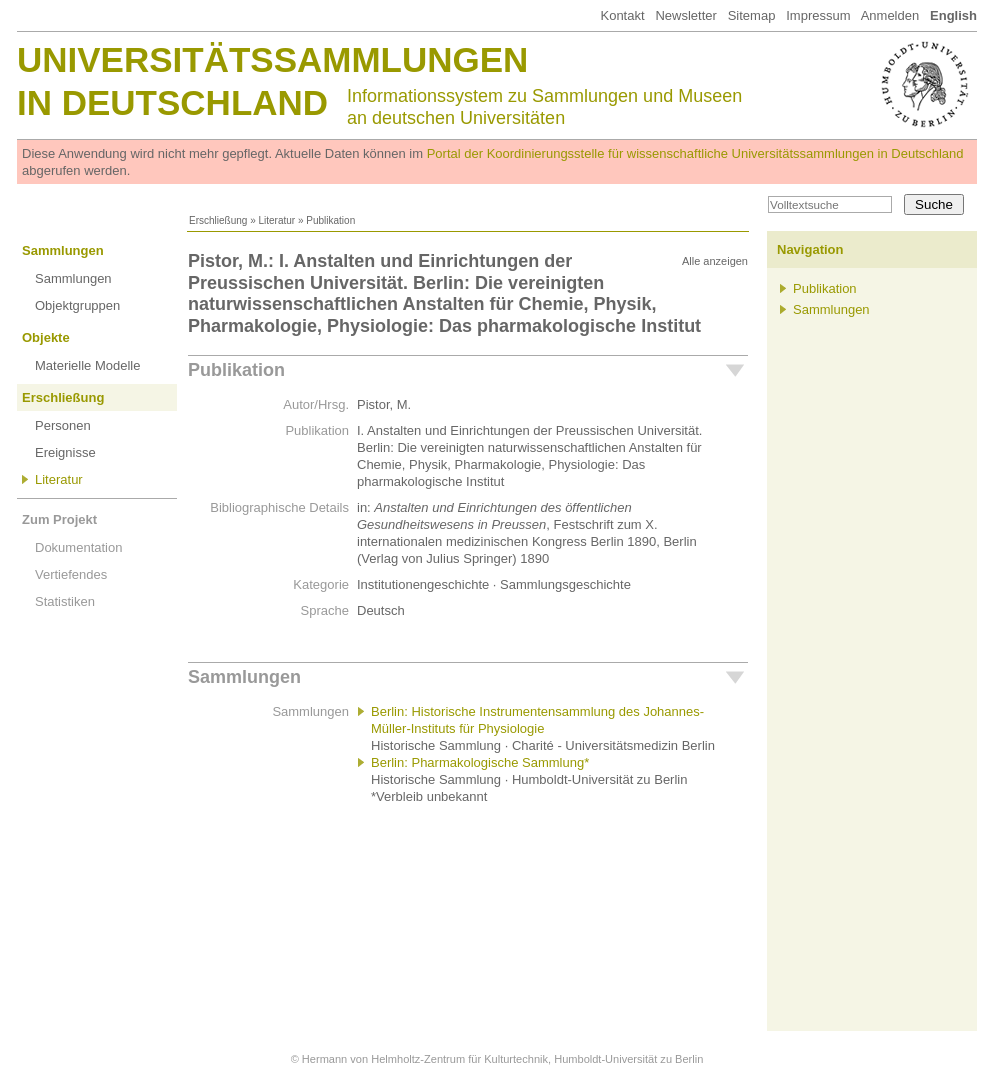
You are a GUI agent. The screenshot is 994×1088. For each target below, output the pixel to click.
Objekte (46, 337)
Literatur (276, 220)
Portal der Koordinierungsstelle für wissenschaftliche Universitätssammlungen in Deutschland (695, 153)
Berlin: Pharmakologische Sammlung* (480, 762)
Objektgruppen (77, 305)
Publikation (236, 370)
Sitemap (752, 15)
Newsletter (685, 15)
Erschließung (218, 220)
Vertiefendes (71, 574)
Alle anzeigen (715, 261)
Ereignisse (65, 452)
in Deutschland (172, 102)
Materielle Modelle (88, 365)
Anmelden (890, 15)
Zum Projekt (59, 519)
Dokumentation (78, 547)
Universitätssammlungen (272, 59)
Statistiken (65, 601)
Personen (63, 425)
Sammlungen (63, 250)
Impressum (818, 15)
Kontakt (622, 15)
